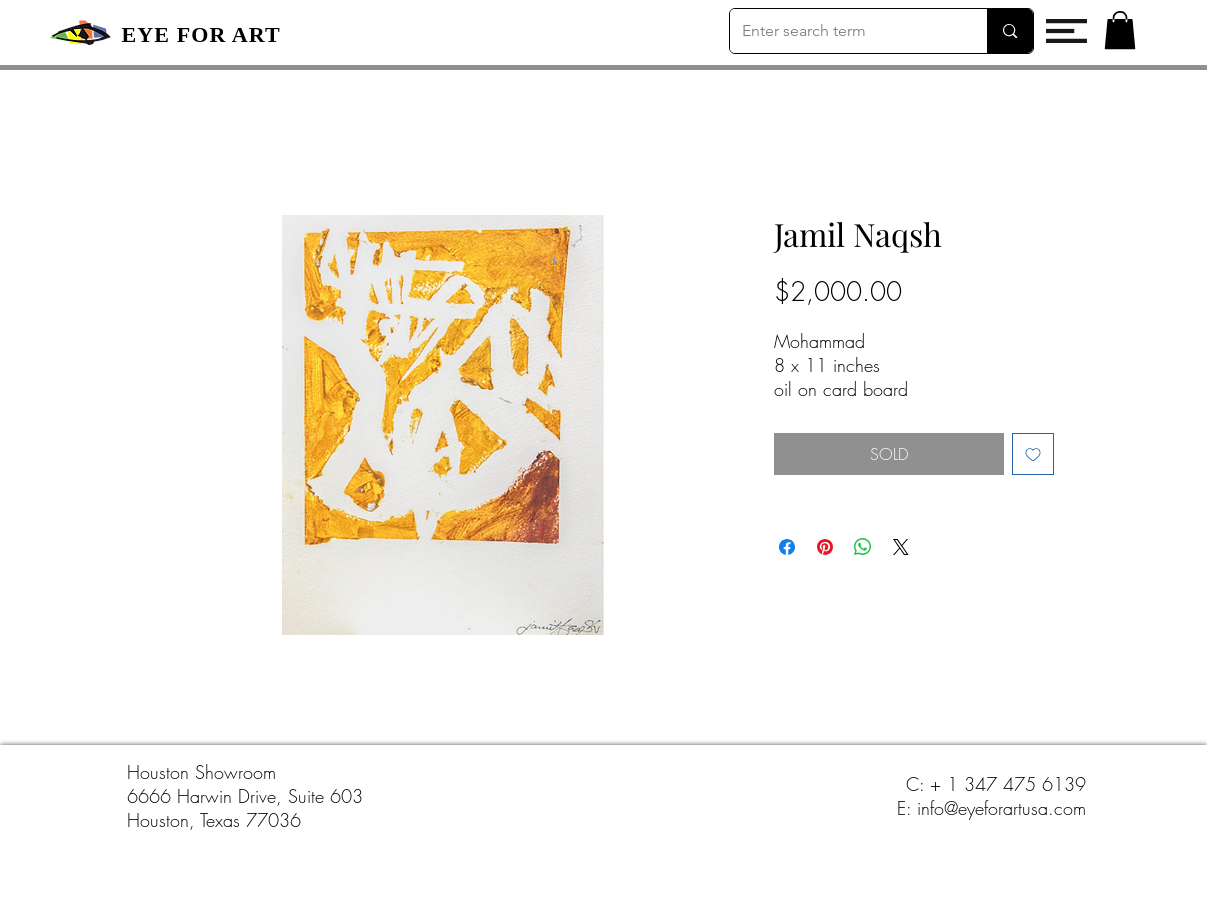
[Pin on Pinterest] (825, 547)
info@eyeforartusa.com (1001, 808)
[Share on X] (901, 547)
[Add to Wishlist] (1033, 454)
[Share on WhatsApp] (863, 547)
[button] (1066, 31)
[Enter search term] (844, 31)
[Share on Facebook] (787, 547)
